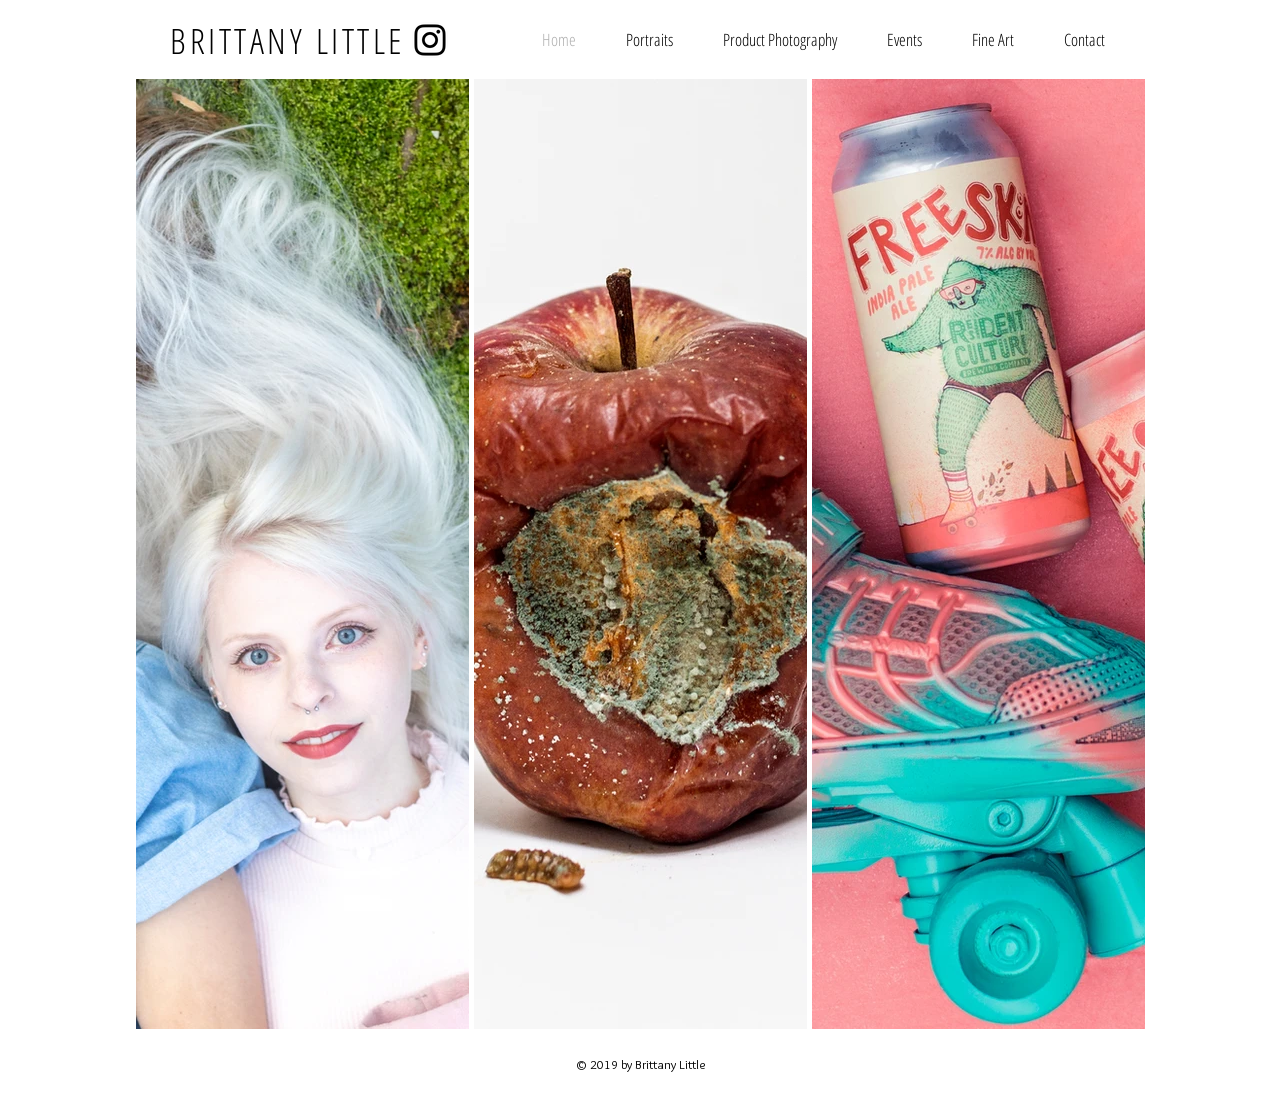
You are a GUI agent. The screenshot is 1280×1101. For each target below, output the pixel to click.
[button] (993, 39)
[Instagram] (430, 40)
